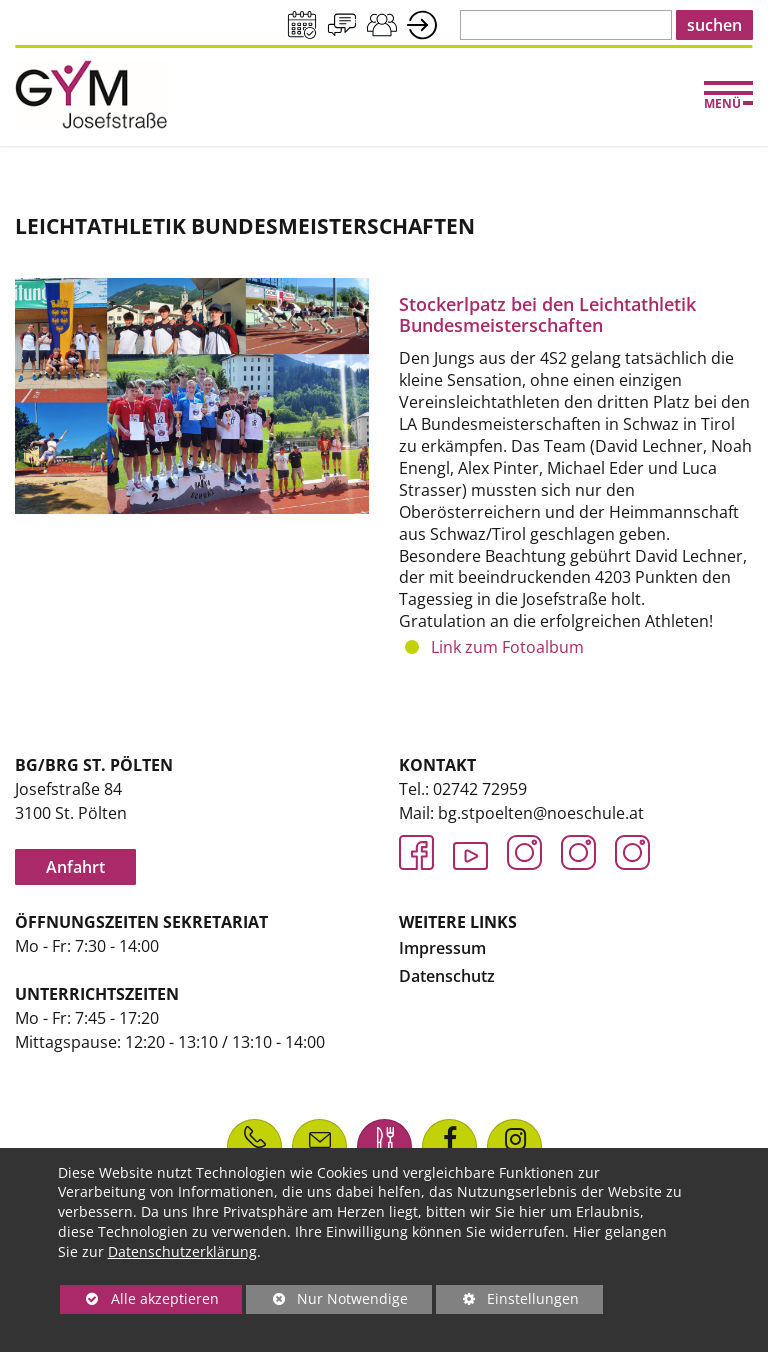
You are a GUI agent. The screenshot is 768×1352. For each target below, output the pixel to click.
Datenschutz (447, 976)
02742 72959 (480, 789)
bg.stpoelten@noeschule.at (541, 813)
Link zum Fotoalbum (507, 647)
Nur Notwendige (327, 1301)
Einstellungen (507, 1301)
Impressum (442, 948)
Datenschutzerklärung (182, 1251)
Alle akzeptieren (139, 1298)
